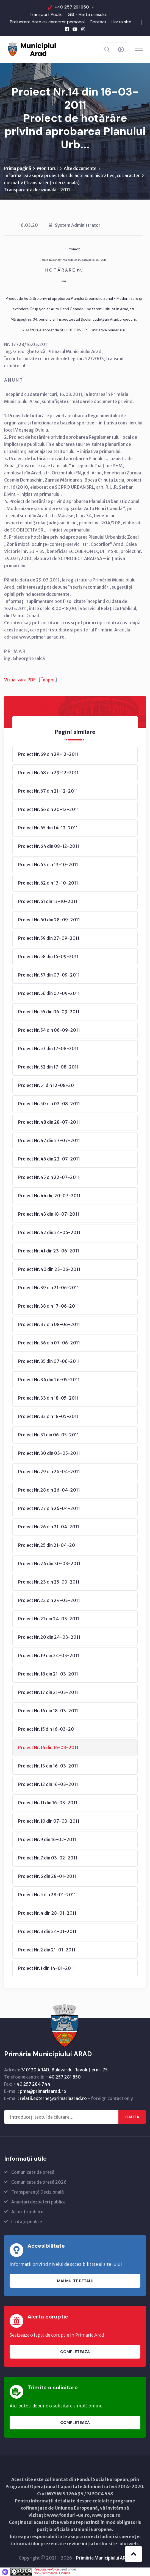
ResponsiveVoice (46, 2569)
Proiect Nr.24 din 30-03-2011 (49, 1563)
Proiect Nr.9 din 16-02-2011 (47, 1839)
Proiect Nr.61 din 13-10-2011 (47, 901)
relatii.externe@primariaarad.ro (53, 2098)
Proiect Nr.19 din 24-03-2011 (48, 1655)
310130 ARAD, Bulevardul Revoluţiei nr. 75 (64, 2069)
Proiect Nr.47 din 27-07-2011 (49, 1140)
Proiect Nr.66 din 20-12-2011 (48, 809)
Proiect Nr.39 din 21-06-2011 (48, 1287)
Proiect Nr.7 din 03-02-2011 (47, 1858)
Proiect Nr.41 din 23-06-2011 (48, 1251)
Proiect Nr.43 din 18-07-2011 (48, 1214)
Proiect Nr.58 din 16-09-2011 (48, 956)
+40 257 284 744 (31, 2084)
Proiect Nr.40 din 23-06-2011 (49, 1269)
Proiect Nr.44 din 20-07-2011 (49, 1195)
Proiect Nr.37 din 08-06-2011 (49, 1324)
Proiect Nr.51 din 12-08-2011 (48, 1085)
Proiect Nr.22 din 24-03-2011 (49, 1600)
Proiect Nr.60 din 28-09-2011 (49, 919)
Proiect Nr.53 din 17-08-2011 (48, 1048)
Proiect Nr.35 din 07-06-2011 (49, 1361)
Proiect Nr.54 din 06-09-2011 (49, 1030)
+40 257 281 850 (72, 7)
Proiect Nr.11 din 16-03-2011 (47, 1802)
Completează (75, 2351)
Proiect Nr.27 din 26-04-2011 (49, 1508)
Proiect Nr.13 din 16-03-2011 (48, 1766)
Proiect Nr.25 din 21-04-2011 (48, 1545)
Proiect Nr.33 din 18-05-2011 (48, 1398)
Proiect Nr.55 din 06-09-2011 (48, 1011)
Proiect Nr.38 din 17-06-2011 (48, 1306)
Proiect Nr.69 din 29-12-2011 (48, 754)
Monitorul (47, 168)
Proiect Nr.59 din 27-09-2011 (48, 938)
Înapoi (47, 680)
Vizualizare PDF (19, 680)
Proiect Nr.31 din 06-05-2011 (48, 1434)
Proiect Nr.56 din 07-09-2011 (49, 993)
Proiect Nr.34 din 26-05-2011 (49, 1379)
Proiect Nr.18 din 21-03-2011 (48, 1674)
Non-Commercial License (52, 2573)
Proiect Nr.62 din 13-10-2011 (48, 883)
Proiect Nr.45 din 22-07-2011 (49, 1177)
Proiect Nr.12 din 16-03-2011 (48, 1784)
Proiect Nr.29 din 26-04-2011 (49, 1471)
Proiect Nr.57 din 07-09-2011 (49, 975)
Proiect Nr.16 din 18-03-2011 (48, 1710)
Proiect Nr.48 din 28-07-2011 (49, 1122)
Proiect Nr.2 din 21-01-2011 (46, 1950)
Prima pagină (17, 168)
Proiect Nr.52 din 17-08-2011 (48, 1067)
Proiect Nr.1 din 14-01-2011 (46, 1968)
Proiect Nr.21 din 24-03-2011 (48, 1618)
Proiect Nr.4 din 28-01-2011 (47, 1913)
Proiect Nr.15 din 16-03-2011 (48, 1729)
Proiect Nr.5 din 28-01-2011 (47, 1894)
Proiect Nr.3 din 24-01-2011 (47, 1931)
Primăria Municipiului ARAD (104, 2558)
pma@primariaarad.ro (43, 2091)
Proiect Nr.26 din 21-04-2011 (48, 1526)
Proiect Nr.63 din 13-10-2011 (48, 864)
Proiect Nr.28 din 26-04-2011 (49, 1490)
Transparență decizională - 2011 (37, 189)
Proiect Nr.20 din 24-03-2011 (49, 1637)
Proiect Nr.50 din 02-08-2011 (49, 1103)
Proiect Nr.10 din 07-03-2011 (48, 1821)
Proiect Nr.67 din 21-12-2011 (48, 791)
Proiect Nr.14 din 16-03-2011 (48, 1747)
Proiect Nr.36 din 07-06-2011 (49, 1343)
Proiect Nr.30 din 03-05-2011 (49, 1453)
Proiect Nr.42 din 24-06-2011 (49, 1232)
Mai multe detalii (75, 2280)
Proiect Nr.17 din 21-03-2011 (48, 1692)
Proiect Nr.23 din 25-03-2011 (48, 1582)
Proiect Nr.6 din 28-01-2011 (47, 1876)
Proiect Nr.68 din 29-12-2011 (48, 772)
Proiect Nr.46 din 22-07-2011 (49, 1159)
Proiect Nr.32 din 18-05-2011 (48, 1416)
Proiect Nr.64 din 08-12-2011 (48, 846)
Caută (132, 2116)
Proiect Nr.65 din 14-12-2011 (48, 827)
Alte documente (80, 168)
